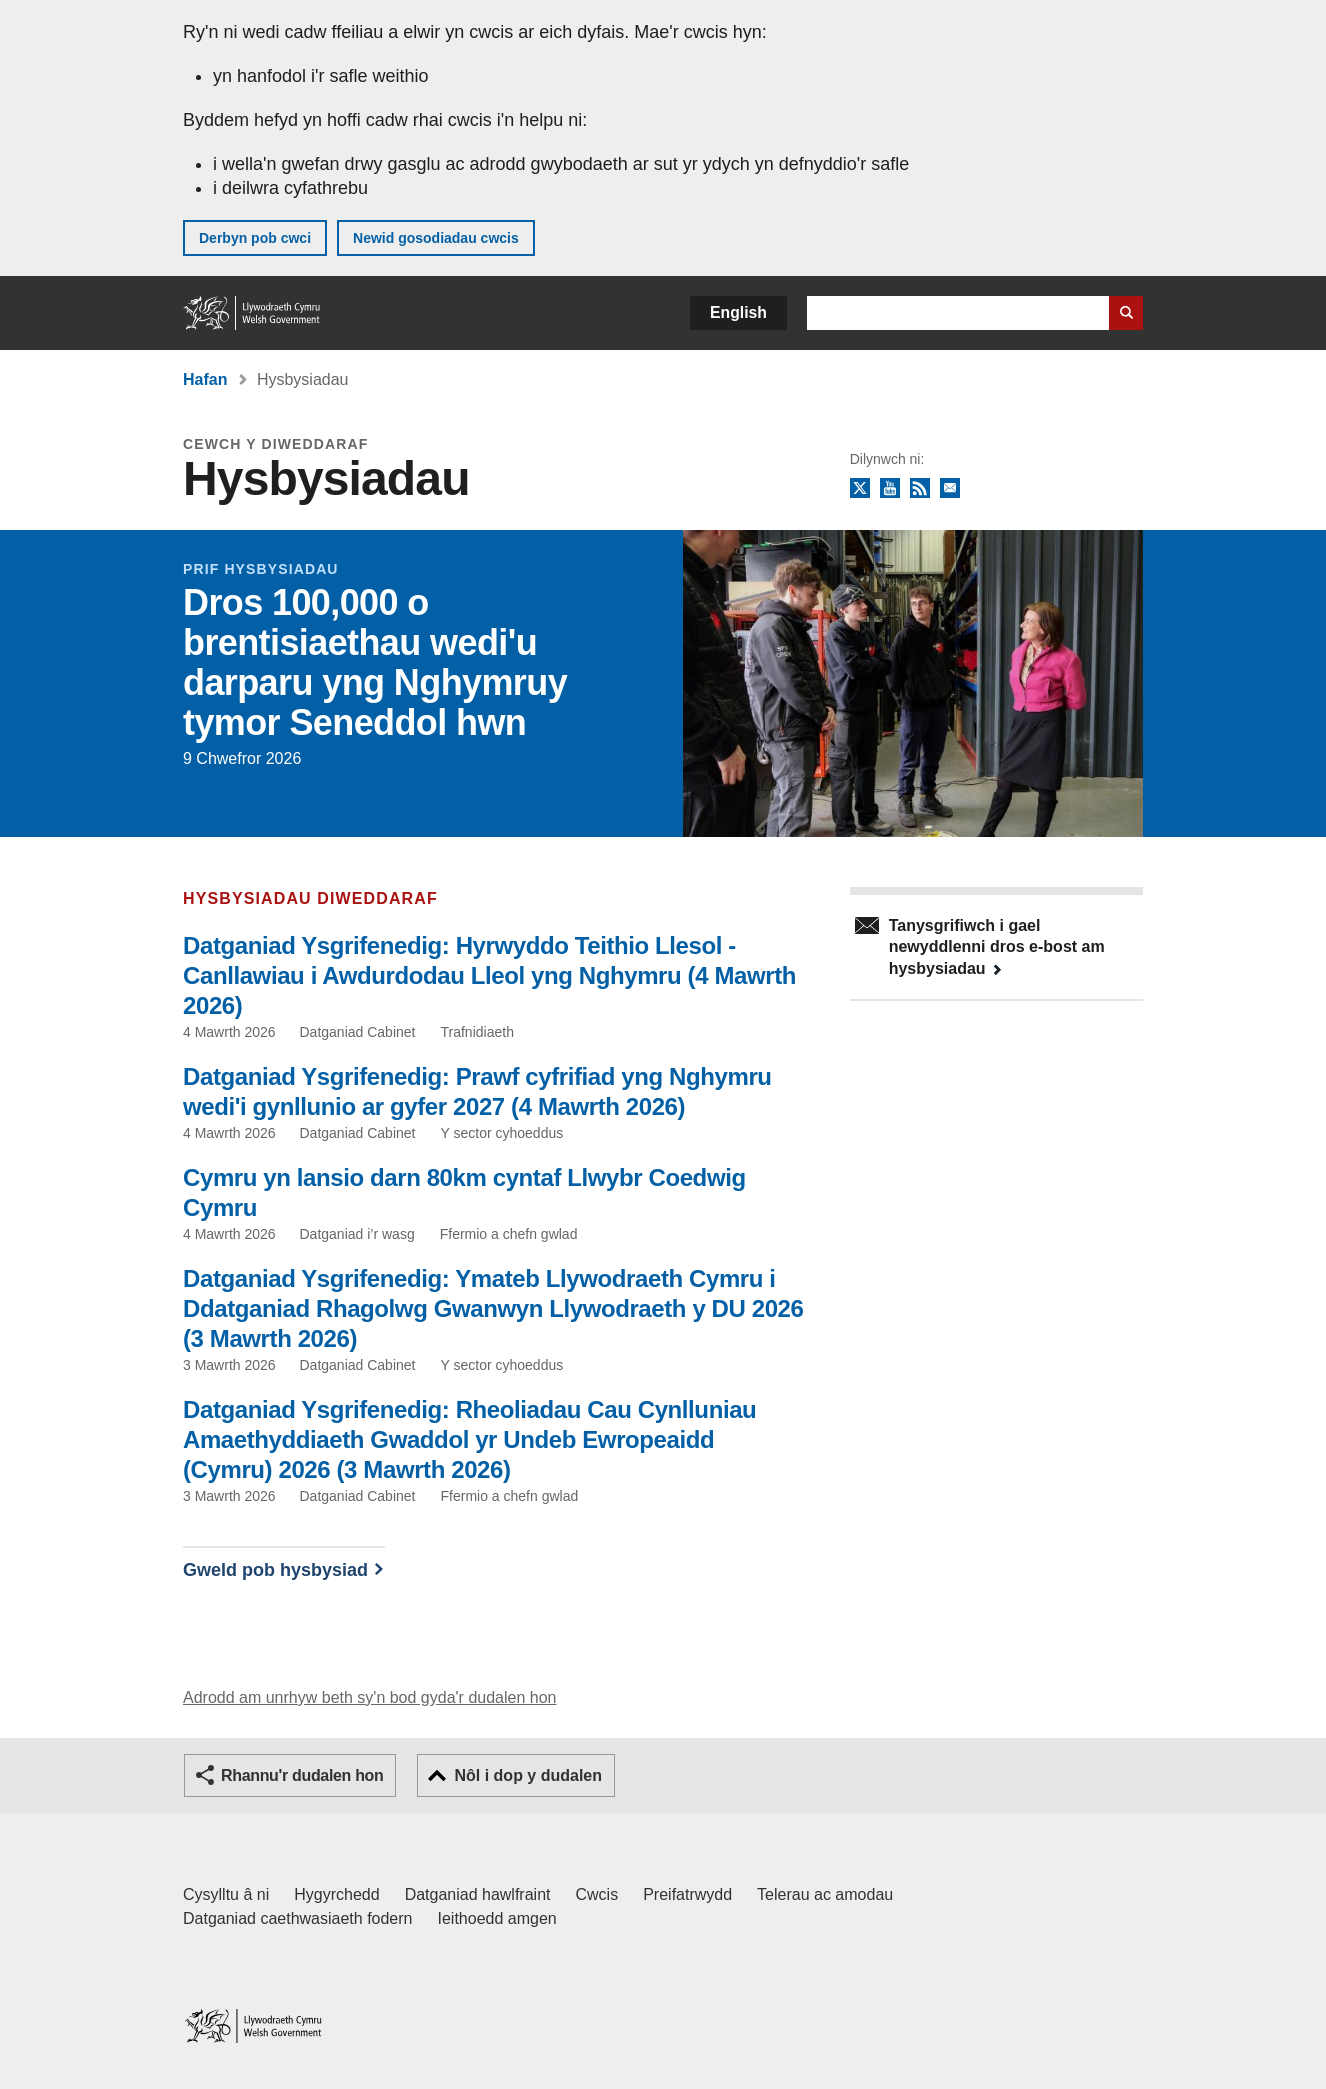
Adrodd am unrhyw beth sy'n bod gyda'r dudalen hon (369, 1697)
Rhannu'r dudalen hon (302, 1775)
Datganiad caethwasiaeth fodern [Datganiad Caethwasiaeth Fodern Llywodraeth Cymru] (298, 1918)
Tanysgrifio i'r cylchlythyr (950, 489)
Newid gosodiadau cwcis (436, 238)
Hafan (205, 379)
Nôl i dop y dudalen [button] (528, 1775)
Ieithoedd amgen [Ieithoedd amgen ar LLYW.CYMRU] (497, 1918)
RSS (920, 489)
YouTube (890, 489)
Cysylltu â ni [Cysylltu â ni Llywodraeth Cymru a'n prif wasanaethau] (226, 1894)
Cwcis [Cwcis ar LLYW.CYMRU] (597, 1894)
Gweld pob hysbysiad (275, 1570)
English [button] (738, 312)
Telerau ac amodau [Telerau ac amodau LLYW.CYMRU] (825, 1894)
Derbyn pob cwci (255, 238)
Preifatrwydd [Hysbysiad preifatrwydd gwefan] (687, 1894)
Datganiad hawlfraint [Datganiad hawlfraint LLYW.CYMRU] (478, 1894)
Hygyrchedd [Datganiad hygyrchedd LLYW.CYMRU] (336, 1894)
